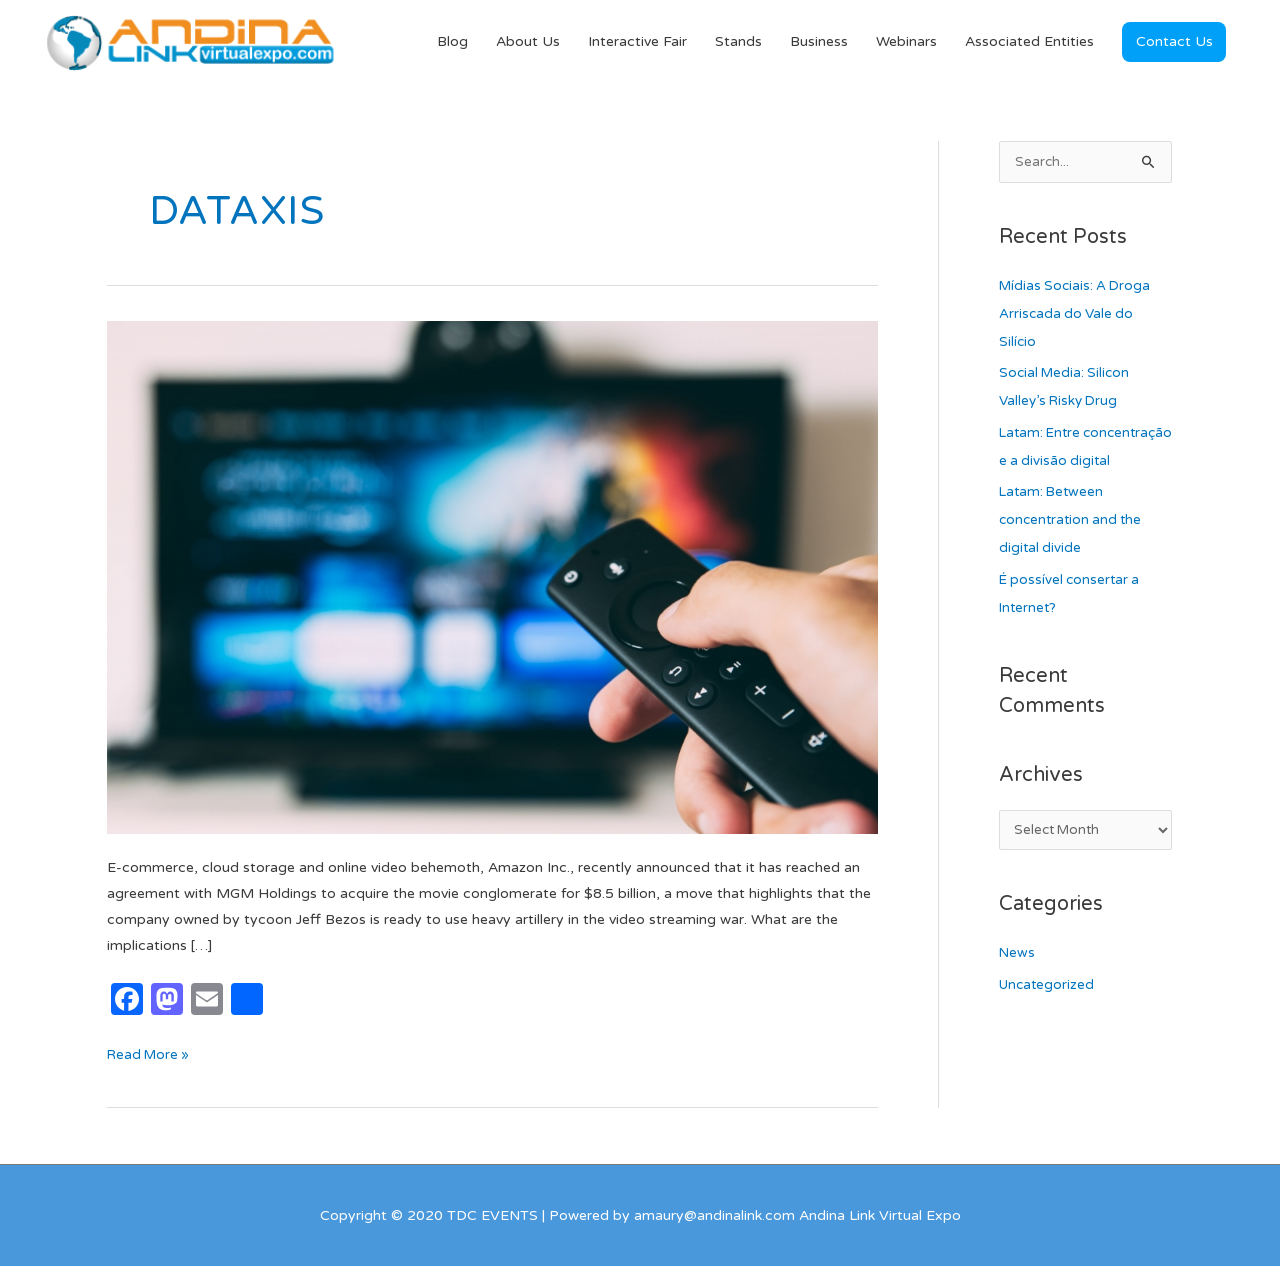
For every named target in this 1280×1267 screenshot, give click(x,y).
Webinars (906, 42)
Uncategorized (1048, 1016)
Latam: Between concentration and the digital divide (1073, 550)
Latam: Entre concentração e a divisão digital (1082, 462)
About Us (528, 42)
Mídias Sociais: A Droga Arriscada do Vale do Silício (1078, 315)
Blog (452, 42)
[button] (1174, 43)
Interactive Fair (637, 42)
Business (819, 42)
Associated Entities (1029, 42)
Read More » (150, 1053)
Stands (738, 42)
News (1017, 985)
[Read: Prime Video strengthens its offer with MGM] (492, 577)
